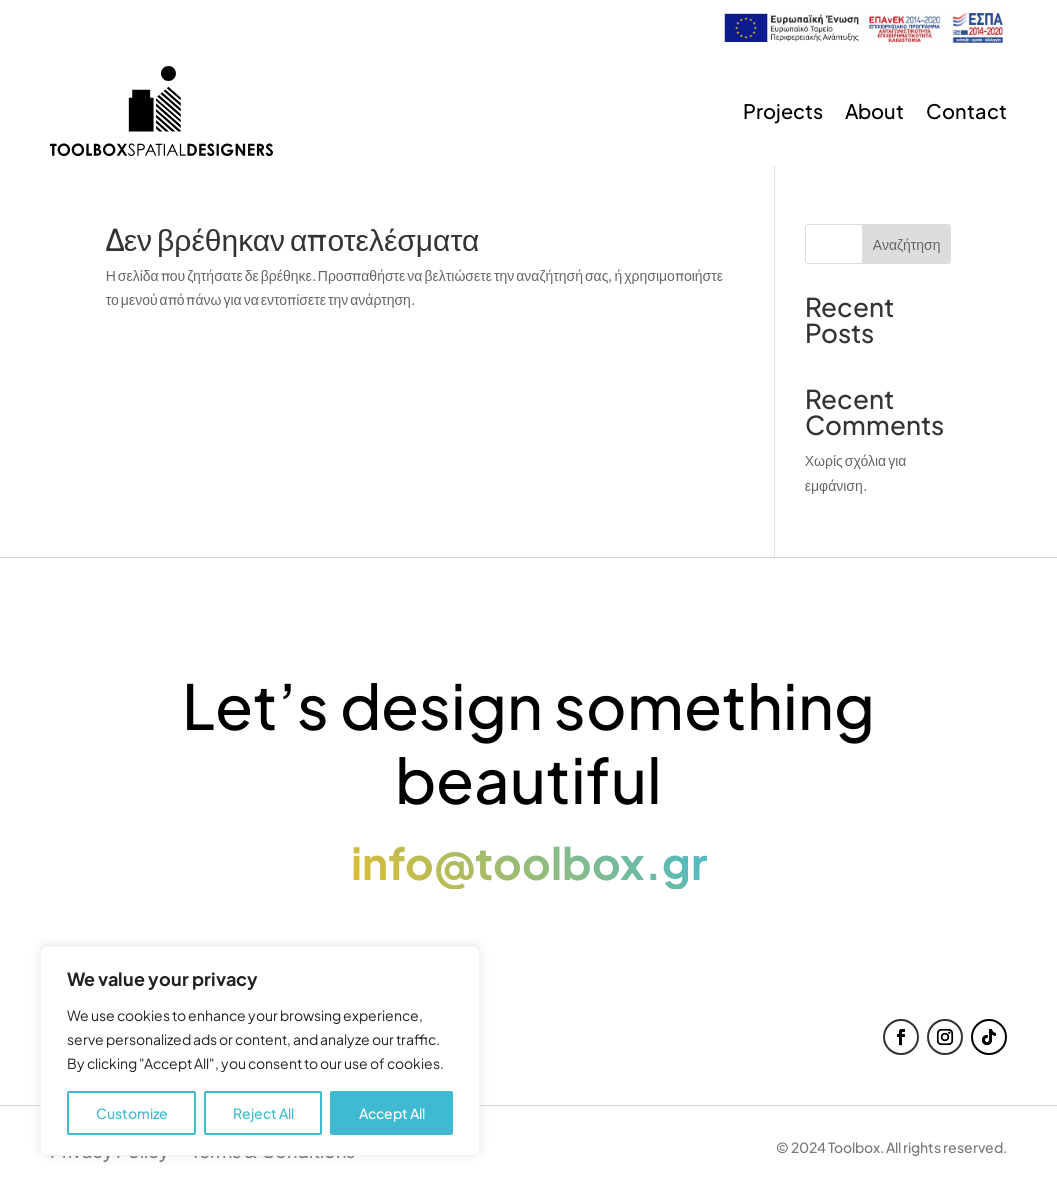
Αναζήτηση (907, 244)
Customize (132, 1113)
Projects (783, 110)
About (874, 110)
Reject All (263, 1113)
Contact (966, 110)
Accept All (392, 1113)
